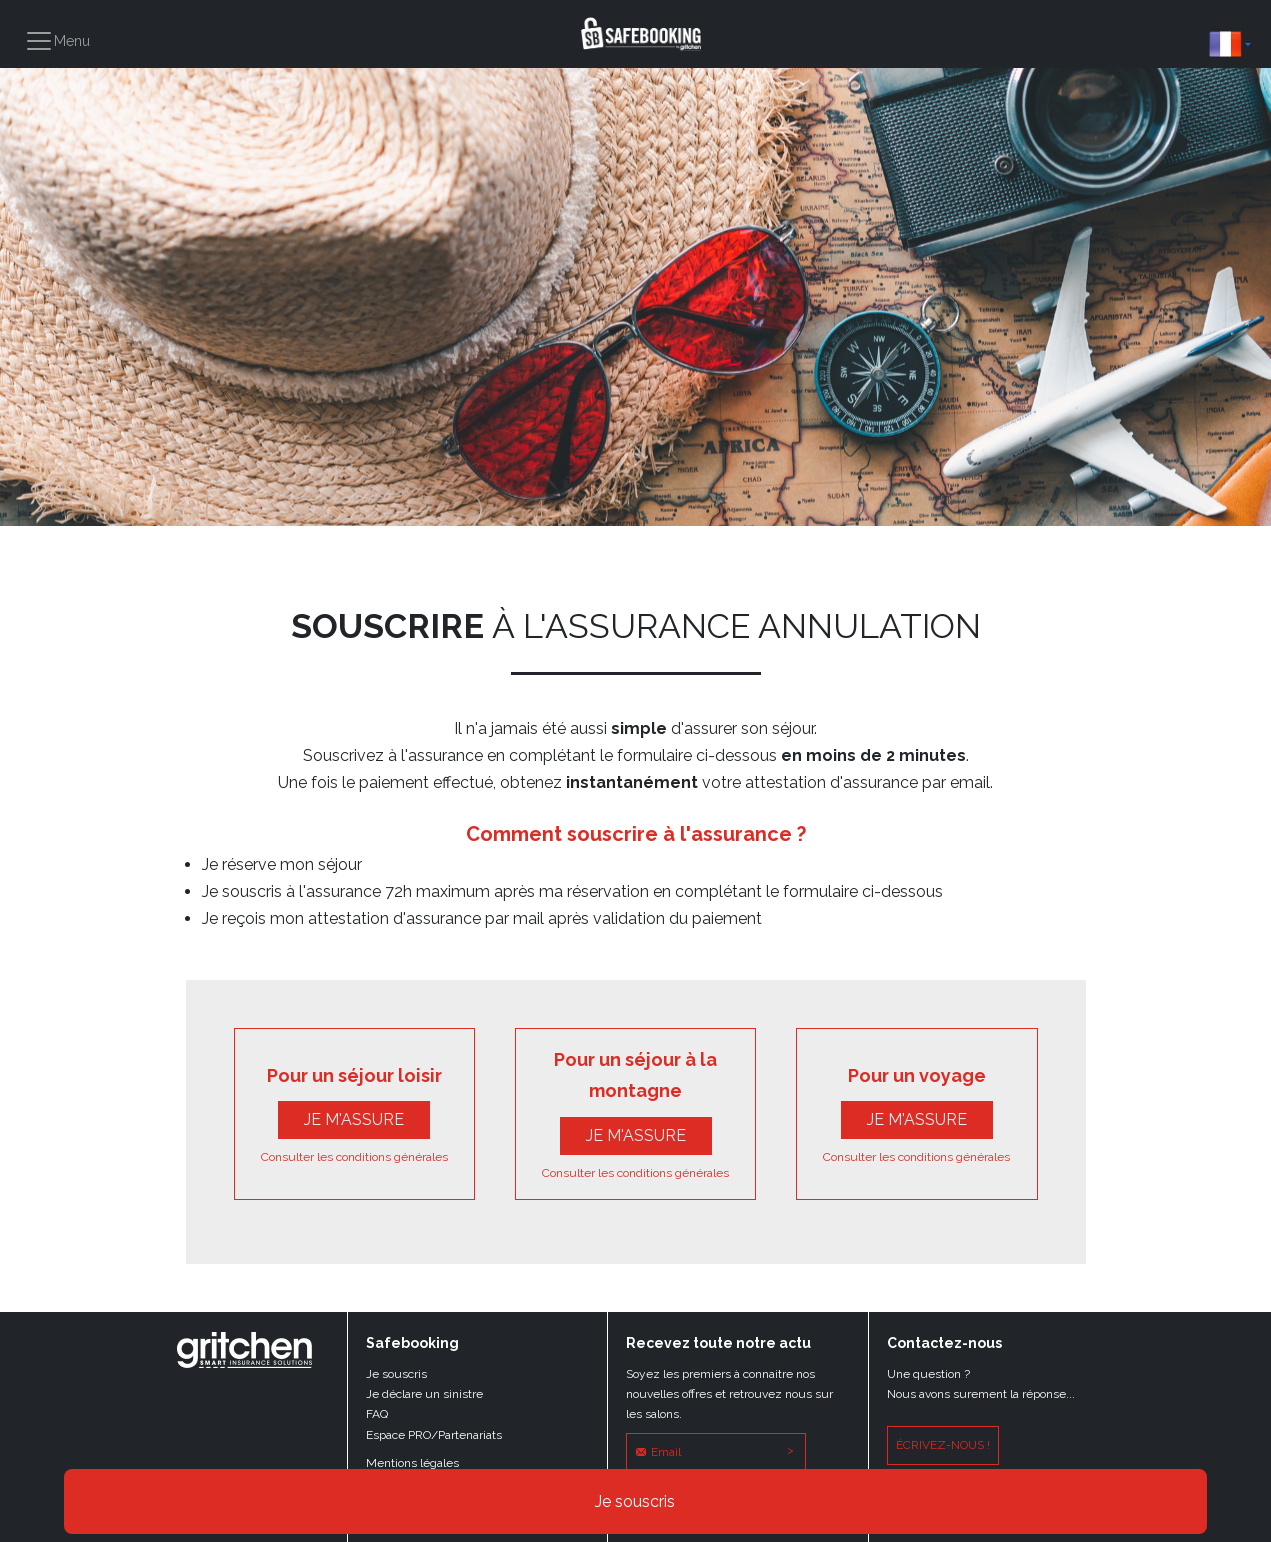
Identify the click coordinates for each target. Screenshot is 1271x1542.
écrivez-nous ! (943, 1445)
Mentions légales (412, 1463)
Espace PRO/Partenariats (434, 1435)
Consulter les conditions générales (354, 1157)
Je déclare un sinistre (424, 1394)
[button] (1230, 44)
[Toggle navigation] (57, 41)
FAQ (377, 1414)
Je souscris (635, 1501)
